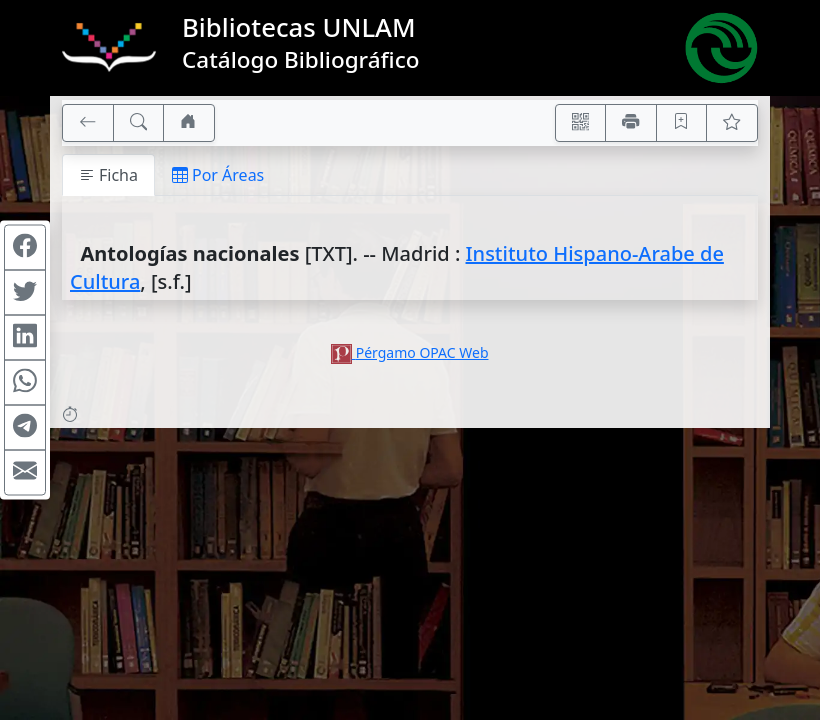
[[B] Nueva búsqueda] (139, 123)
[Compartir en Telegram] (25, 428)
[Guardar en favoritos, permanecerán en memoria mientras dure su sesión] (682, 123)
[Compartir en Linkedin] (25, 338)
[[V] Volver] (88, 123)
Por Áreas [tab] (218, 175)
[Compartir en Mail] (25, 473)
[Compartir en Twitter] (25, 293)
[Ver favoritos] (732, 123)
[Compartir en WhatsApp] (25, 383)
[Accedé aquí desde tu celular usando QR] (581, 123)
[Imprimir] (631, 123)
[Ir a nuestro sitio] (189, 123)
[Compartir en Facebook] (25, 248)
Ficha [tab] (108, 175)
